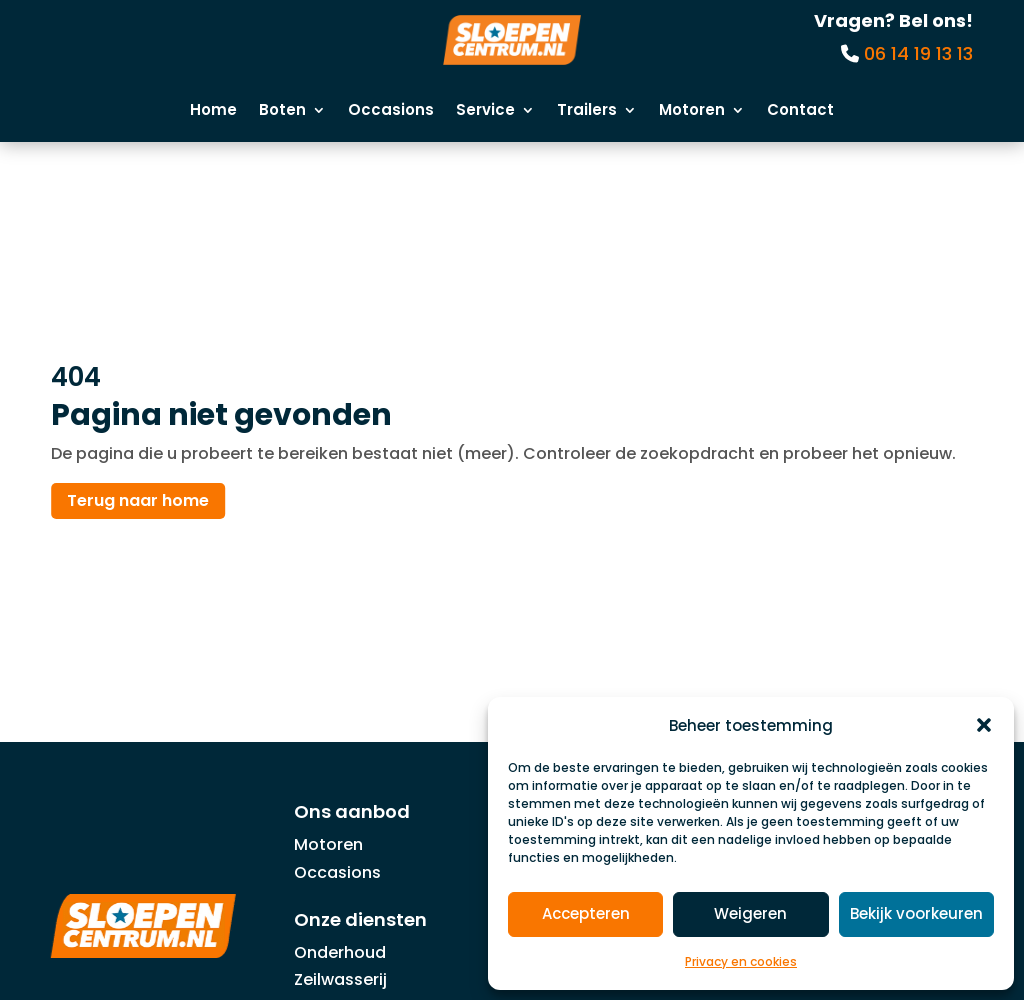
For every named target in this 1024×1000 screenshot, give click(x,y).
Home (213, 111)
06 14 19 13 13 (918, 53)
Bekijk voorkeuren (916, 913)
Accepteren (586, 913)
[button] (984, 725)
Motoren (692, 111)
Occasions (391, 111)
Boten (282, 111)
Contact (800, 111)
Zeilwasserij (340, 979)
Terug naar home (138, 501)
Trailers (587, 111)
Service (485, 111)
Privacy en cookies (741, 961)
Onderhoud (340, 952)
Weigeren (750, 913)
